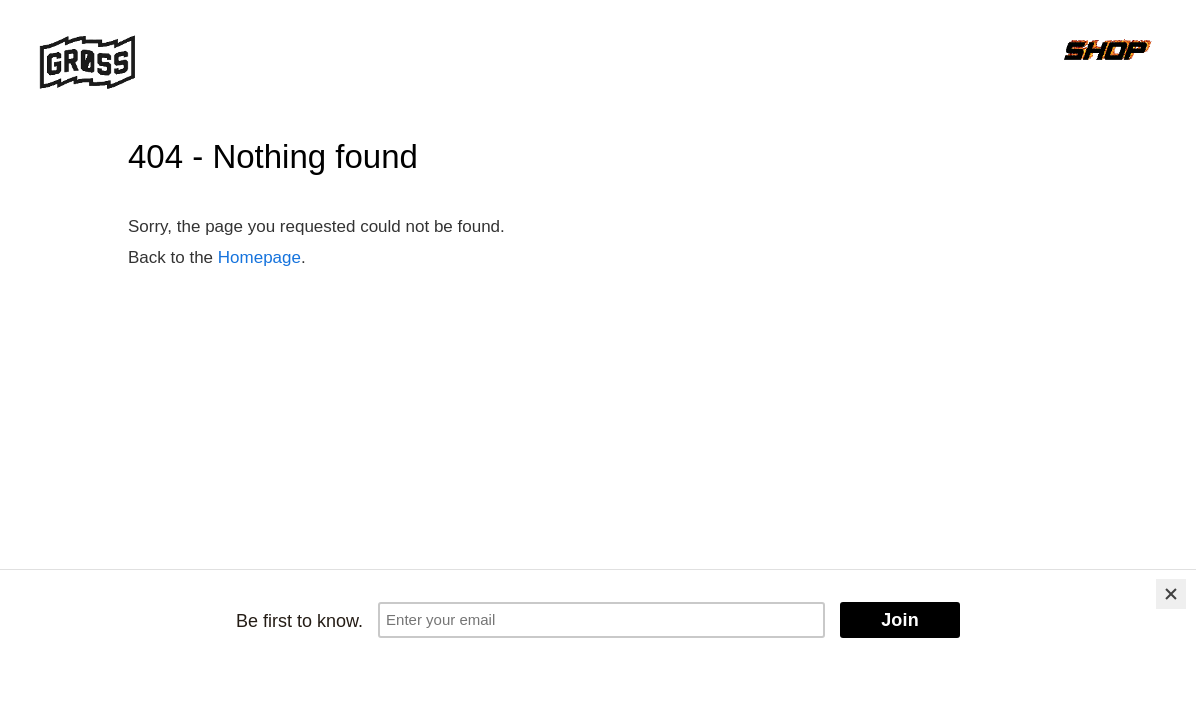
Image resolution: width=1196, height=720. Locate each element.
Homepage (259, 257)
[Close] (1171, 594)
